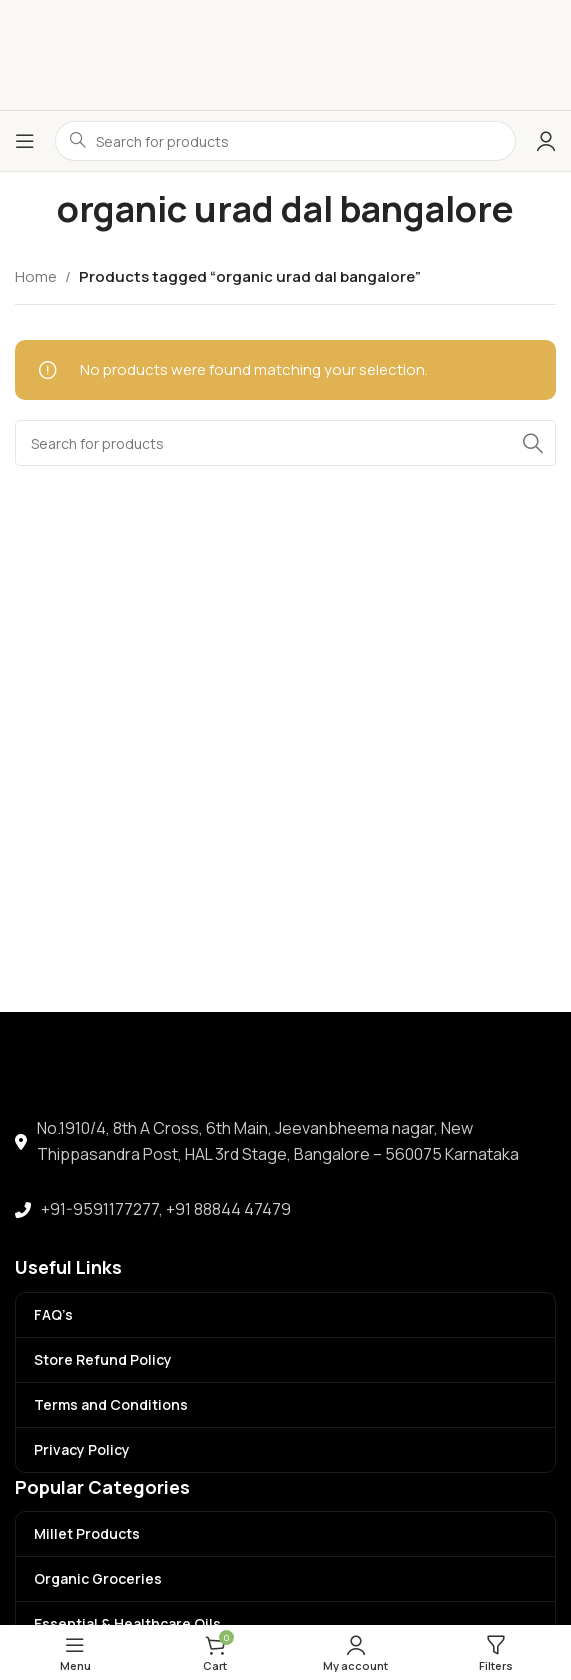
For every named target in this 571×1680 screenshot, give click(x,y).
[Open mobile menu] (25, 141)
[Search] (285, 443)
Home (36, 276)
